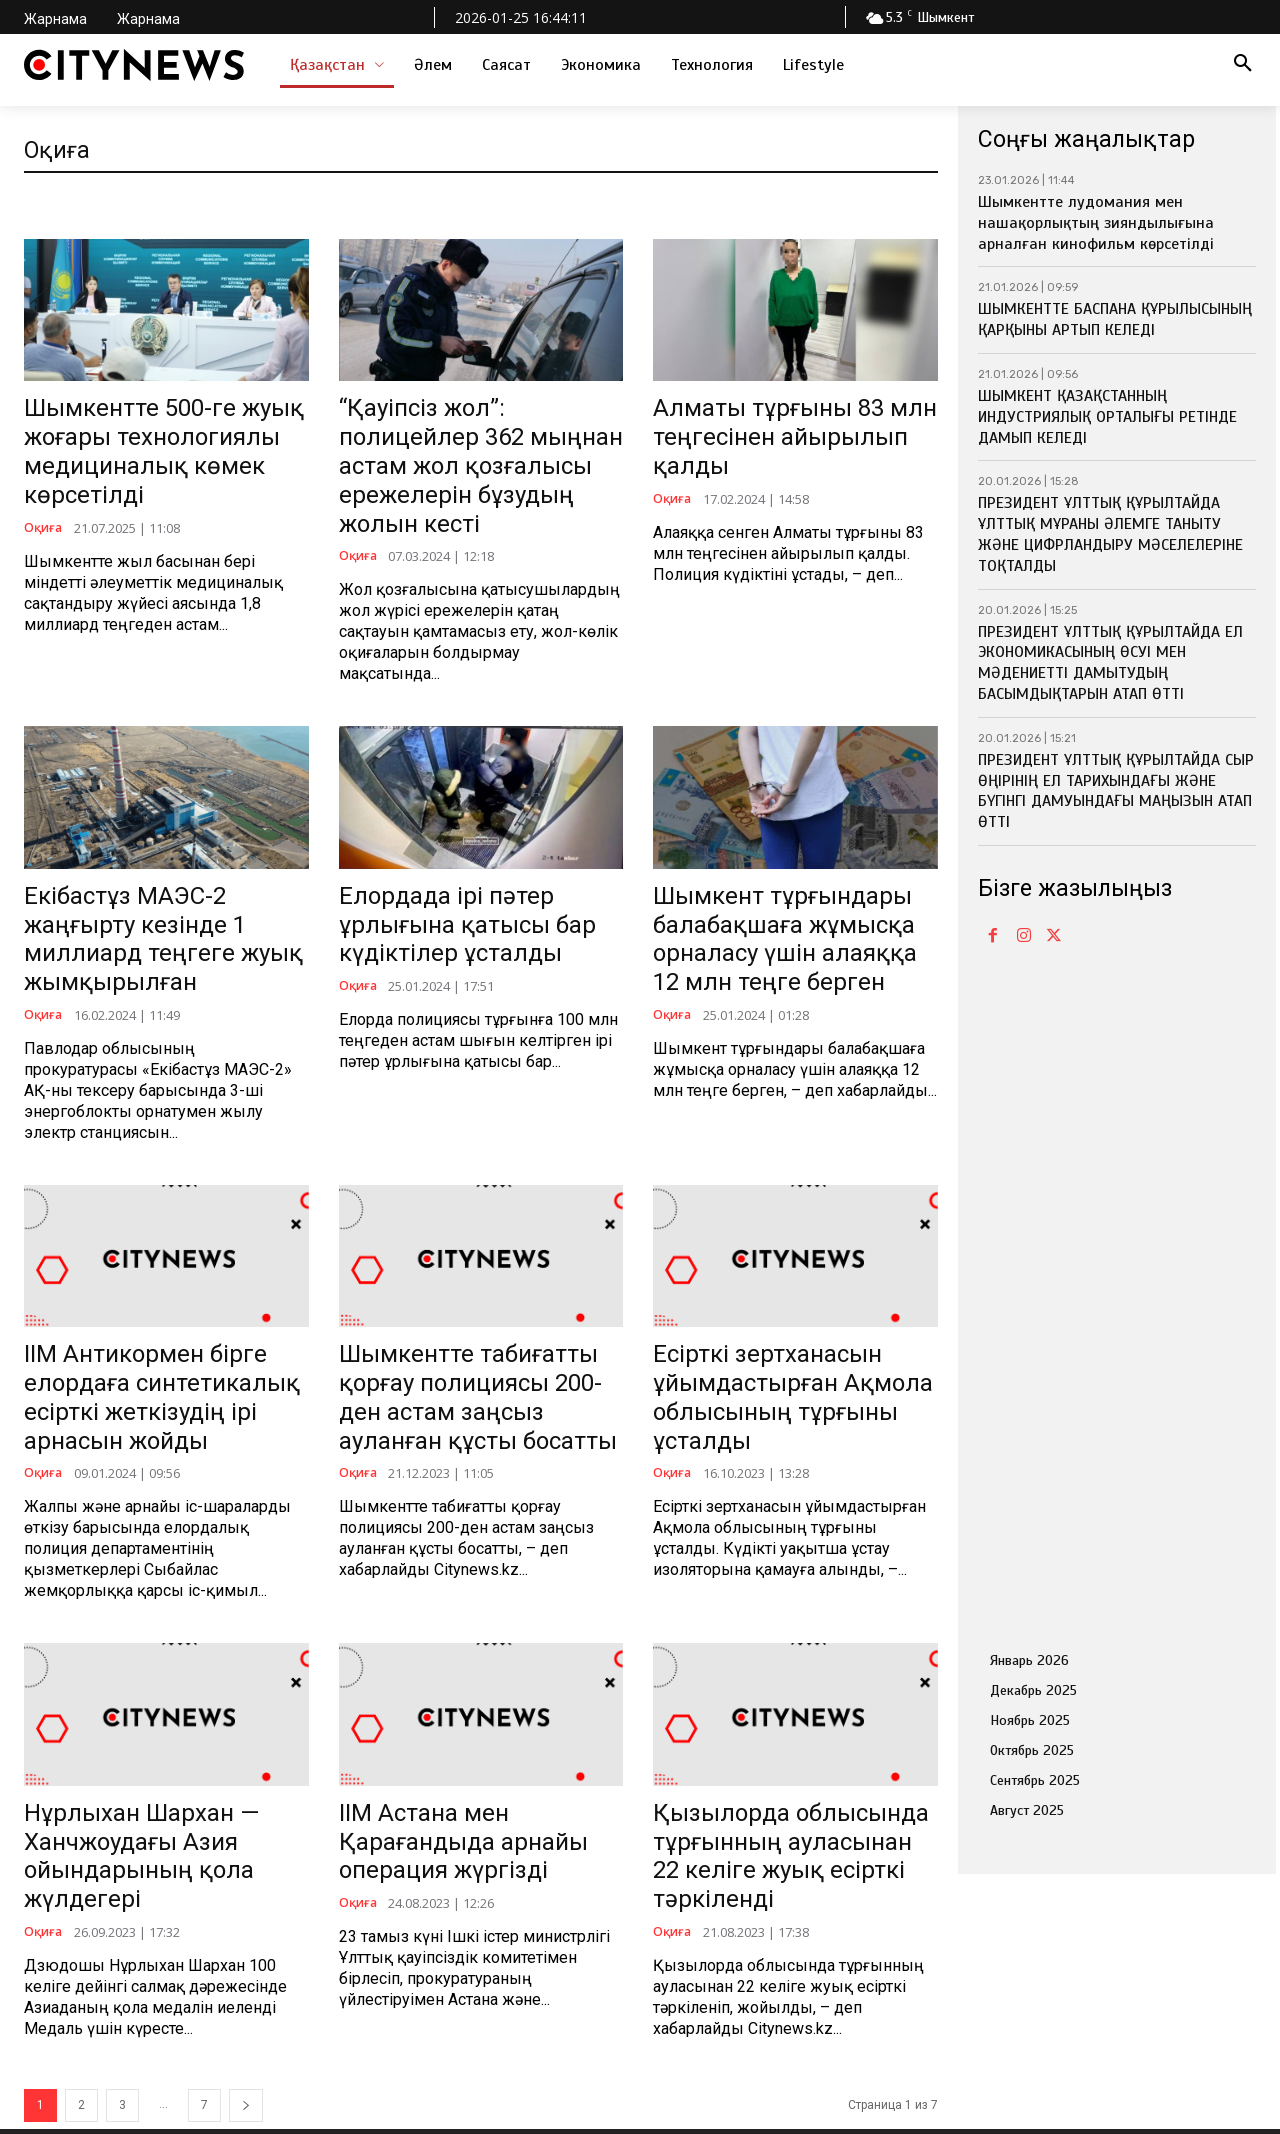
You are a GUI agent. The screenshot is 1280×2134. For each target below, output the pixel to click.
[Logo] (134, 65)
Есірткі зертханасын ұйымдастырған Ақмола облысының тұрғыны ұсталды (781, 1243)
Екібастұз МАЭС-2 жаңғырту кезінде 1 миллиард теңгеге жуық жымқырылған (166, 835)
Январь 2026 (1029, 1660)
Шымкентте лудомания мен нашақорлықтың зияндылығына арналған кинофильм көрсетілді (1096, 223)
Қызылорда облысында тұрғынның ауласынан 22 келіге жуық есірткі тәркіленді (786, 1651)
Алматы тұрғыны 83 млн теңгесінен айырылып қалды (775, 415)
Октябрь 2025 (1032, 1750)
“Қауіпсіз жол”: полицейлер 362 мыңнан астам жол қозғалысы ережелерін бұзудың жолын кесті (480, 426)
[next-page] (246, 1875)
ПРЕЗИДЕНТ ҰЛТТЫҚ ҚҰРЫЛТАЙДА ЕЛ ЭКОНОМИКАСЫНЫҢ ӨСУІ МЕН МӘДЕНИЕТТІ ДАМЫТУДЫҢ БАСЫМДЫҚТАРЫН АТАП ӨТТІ (1110, 663)
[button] (1243, 65)
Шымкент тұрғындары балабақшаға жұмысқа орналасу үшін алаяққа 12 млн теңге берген (793, 835)
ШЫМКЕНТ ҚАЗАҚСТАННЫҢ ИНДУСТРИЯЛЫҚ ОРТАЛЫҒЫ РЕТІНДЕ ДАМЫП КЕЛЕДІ (1107, 417)
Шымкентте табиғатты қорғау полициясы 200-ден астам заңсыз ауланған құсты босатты (473, 1243)
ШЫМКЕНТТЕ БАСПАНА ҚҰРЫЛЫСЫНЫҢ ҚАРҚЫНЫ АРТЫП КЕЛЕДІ (1115, 319)
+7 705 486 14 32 (86, 1993)
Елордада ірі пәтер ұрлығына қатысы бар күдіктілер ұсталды (471, 824)
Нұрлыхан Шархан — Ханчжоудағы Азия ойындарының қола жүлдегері (153, 1651)
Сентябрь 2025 (1035, 1780)
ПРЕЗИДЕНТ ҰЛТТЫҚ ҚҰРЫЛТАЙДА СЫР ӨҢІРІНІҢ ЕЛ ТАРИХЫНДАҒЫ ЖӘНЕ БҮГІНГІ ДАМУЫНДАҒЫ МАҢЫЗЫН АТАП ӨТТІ (1116, 791)
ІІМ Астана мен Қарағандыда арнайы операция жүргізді (460, 1640)
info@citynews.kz (86, 2051)
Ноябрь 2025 (1030, 1720)
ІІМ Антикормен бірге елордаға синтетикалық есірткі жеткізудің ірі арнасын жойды (159, 1243)
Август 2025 (1027, 1810)
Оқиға (44, 477)
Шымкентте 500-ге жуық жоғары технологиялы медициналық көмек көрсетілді (162, 426)
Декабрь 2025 (1033, 1690)
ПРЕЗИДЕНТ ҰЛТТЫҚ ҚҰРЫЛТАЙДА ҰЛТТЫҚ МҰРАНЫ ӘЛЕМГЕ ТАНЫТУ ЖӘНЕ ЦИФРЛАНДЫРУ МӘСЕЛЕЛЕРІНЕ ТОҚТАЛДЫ (1110, 534)
